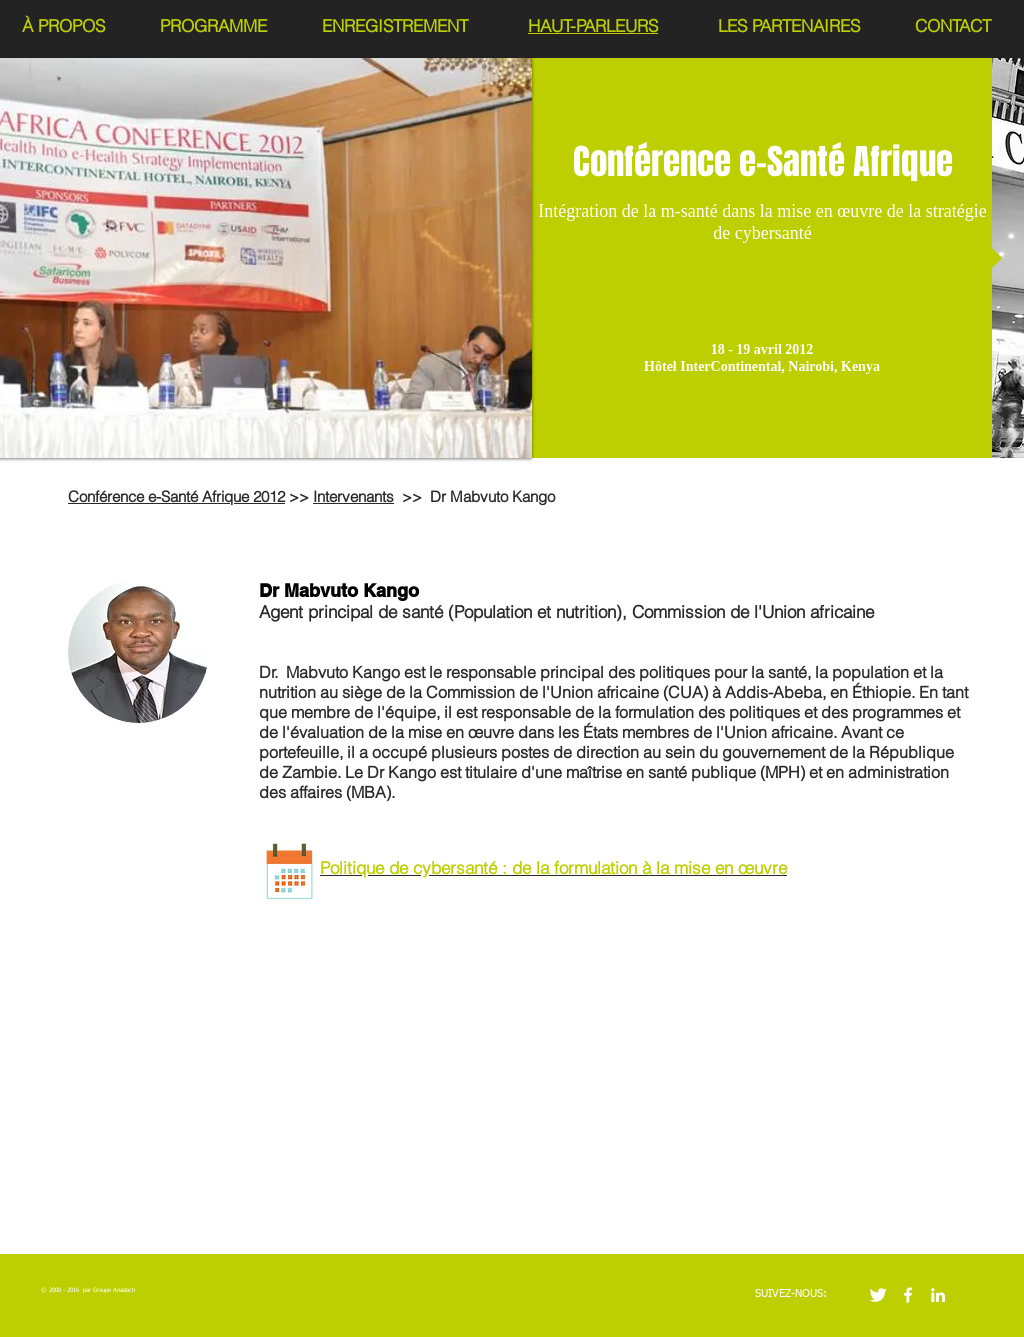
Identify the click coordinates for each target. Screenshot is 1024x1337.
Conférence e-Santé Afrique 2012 (176, 496)
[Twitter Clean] (878, 1295)
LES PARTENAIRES (789, 25)
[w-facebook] (908, 1295)
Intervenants (353, 496)
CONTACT (953, 25)
